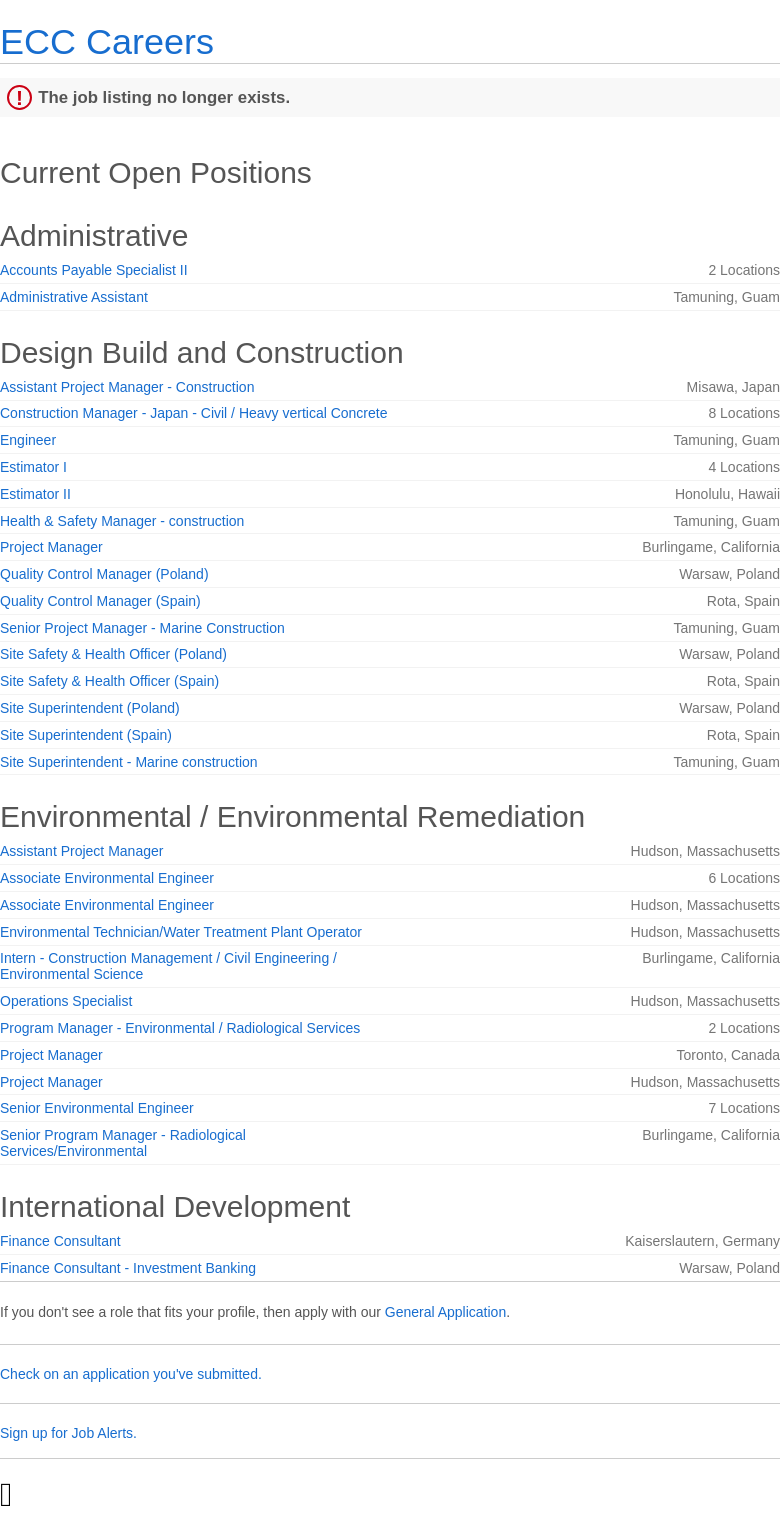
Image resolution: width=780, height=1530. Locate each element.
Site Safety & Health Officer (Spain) (109, 681)
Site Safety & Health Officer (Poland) (113, 654)
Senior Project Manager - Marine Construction (142, 628)
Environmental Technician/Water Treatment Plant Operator (181, 932)
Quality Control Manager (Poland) (104, 574)
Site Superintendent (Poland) (90, 708)
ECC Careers (107, 41)
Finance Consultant (60, 1241)
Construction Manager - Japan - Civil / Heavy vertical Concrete (194, 413)
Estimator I (33, 467)
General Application (445, 1312)
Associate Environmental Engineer (107, 878)
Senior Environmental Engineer (97, 1108)
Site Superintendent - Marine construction (129, 762)
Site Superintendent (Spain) (86, 735)
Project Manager (51, 547)
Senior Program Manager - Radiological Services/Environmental (123, 1143)
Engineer (28, 440)
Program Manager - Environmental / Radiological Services (180, 1028)
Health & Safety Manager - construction (122, 521)
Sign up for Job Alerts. (68, 1433)
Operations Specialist (66, 1001)
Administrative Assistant (74, 297)
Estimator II (35, 494)
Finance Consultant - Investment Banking (128, 1268)
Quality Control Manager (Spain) (100, 601)
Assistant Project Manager (81, 851)
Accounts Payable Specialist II (94, 270)
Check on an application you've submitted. (131, 1374)
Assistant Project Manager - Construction (127, 387)
